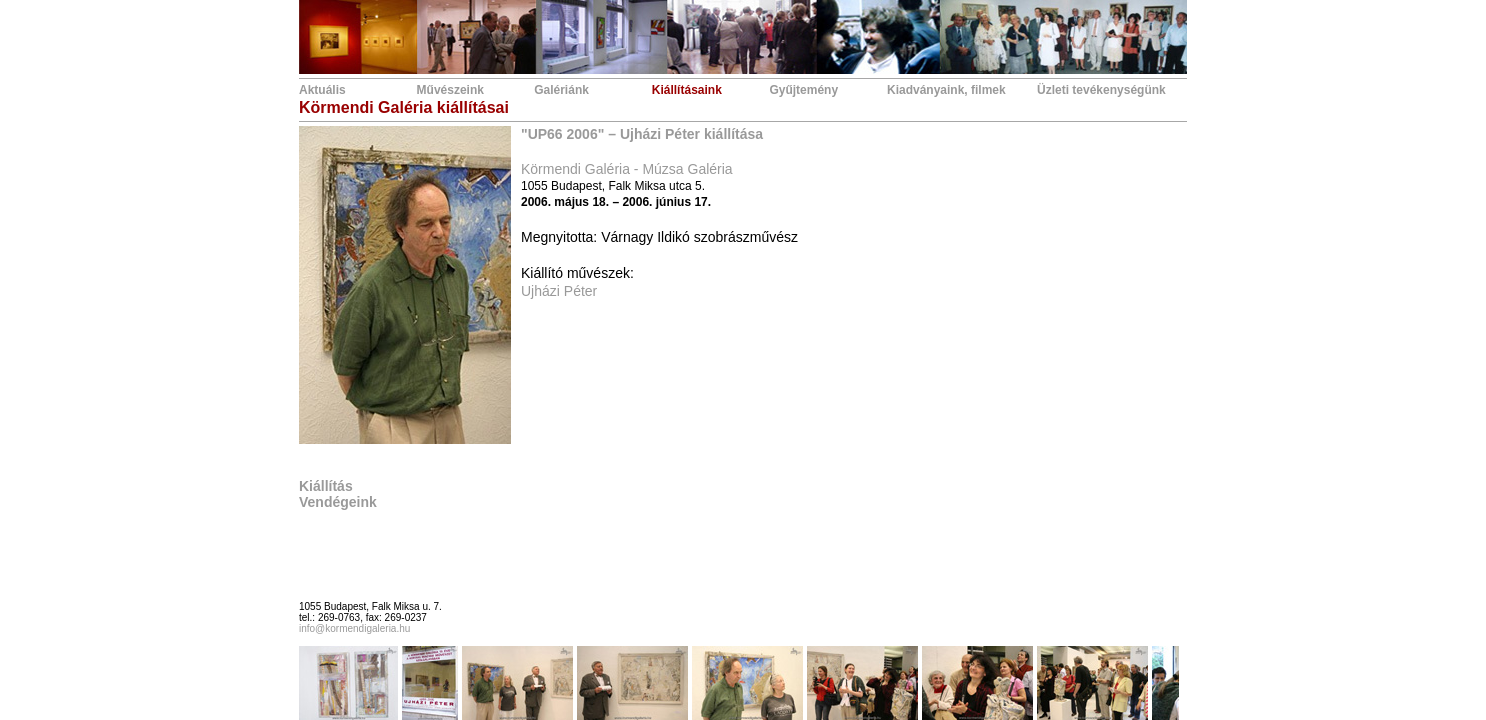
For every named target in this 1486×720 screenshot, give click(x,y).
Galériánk (561, 90)
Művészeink (450, 90)
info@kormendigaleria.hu (354, 628)
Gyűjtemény (803, 90)
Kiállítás (326, 486)
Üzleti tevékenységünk (1101, 90)
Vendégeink (338, 502)
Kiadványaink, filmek (946, 90)
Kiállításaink (687, 90)
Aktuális (322, 90)
